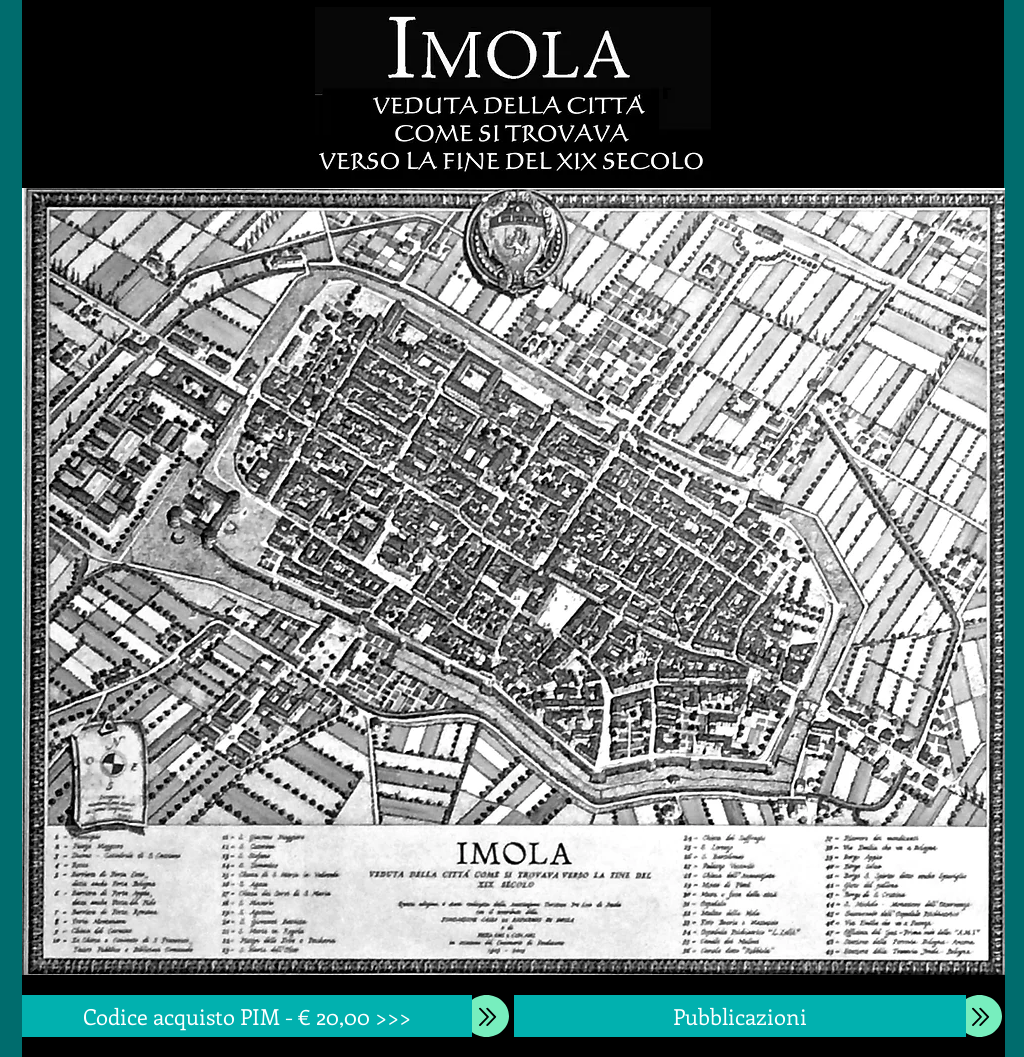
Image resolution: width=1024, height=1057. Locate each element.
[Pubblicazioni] (740, 1016)
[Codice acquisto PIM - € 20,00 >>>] (247, 1016)
